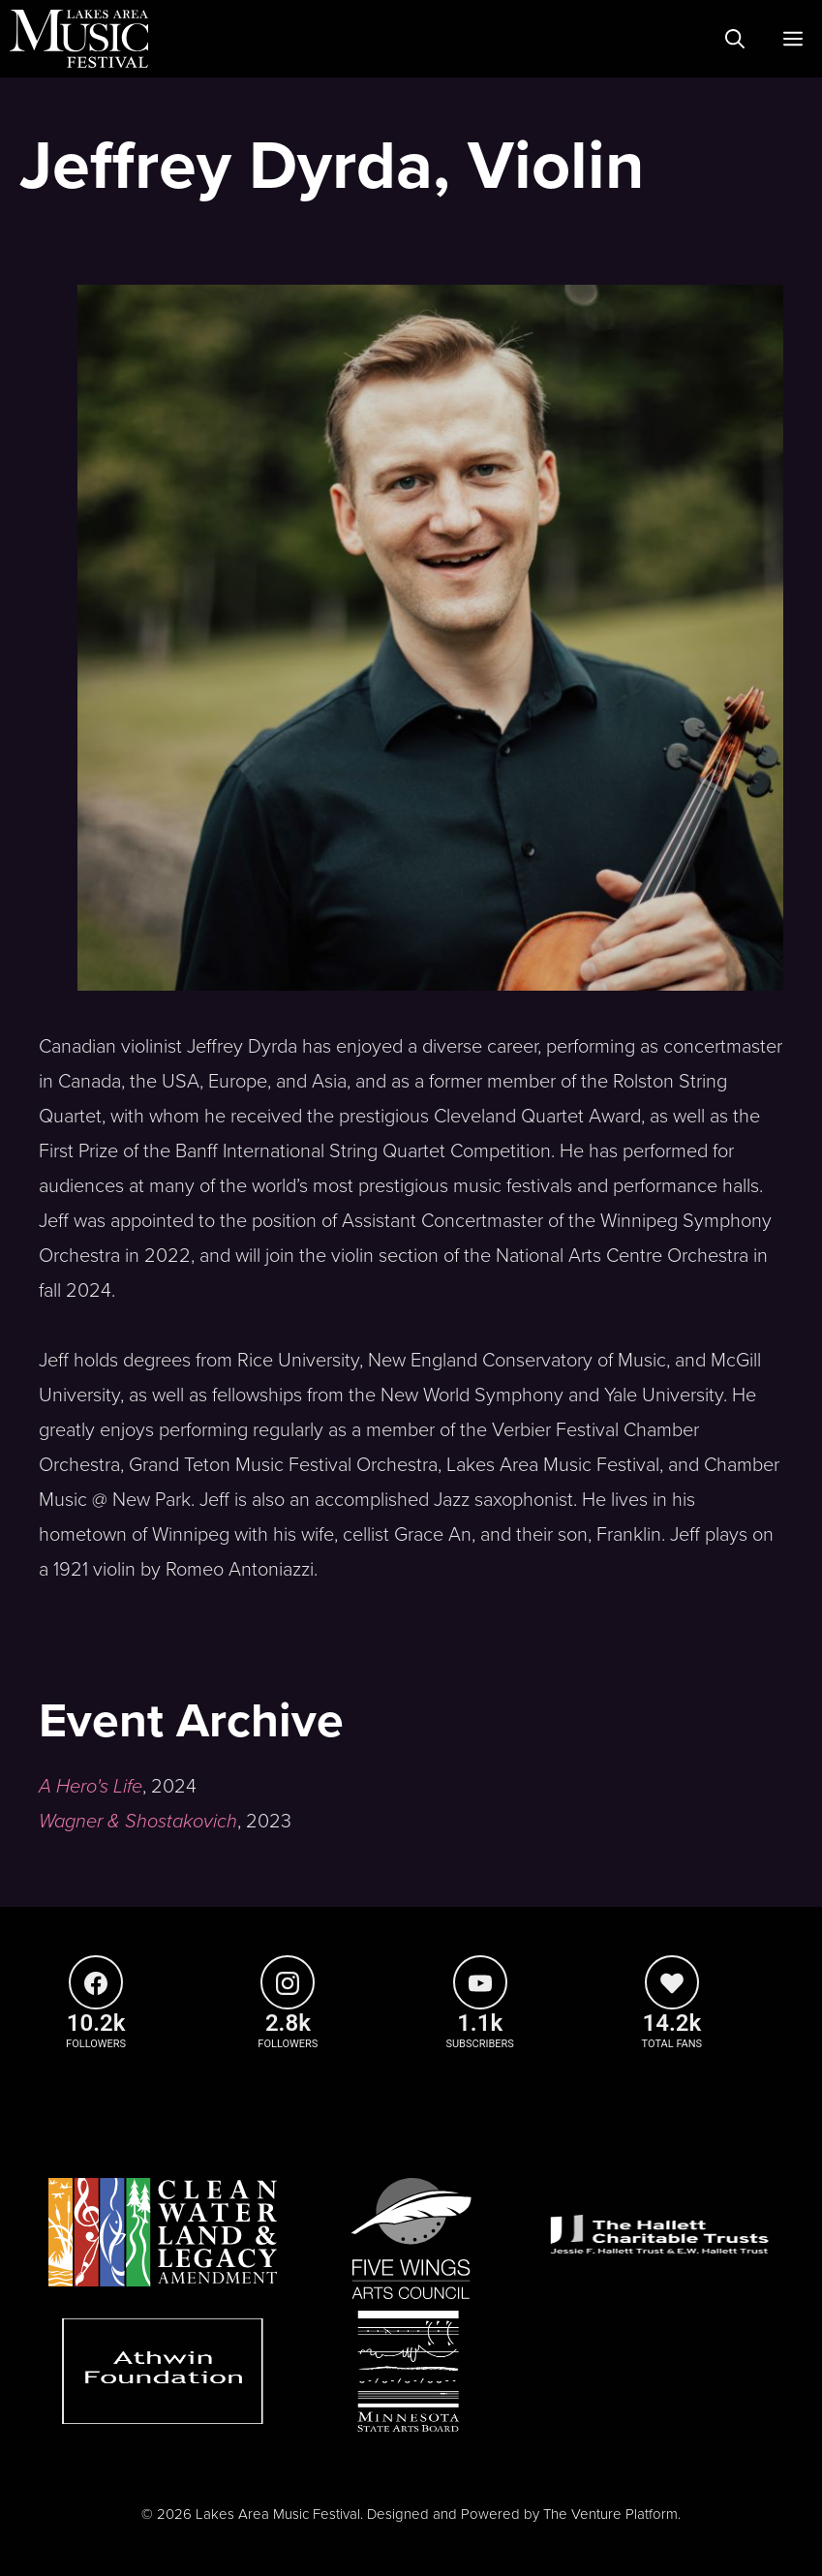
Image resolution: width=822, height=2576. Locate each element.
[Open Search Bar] (735, 38)
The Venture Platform (610, 2514)
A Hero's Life (90, 1786)
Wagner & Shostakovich (138, 1821)
